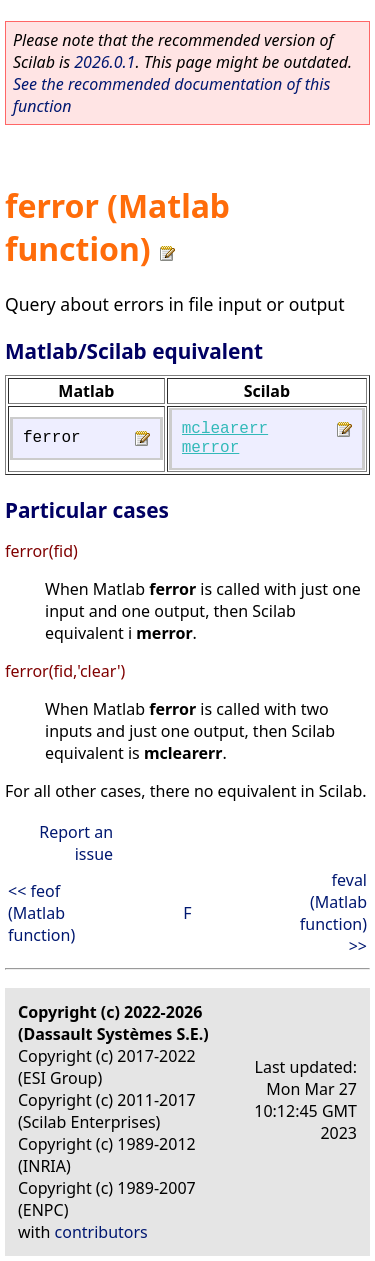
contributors (101, 1232)
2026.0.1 (104, 62)
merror (211, 448)
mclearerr (225, 429)
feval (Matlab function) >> (333, 913)
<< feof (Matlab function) (41, 913)
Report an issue (76, 843)
